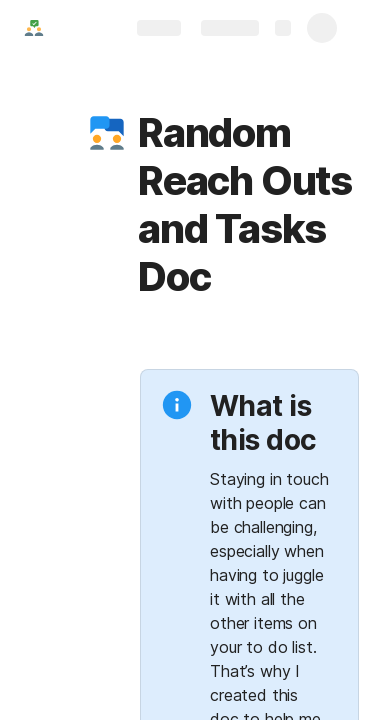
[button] (107, 133)
